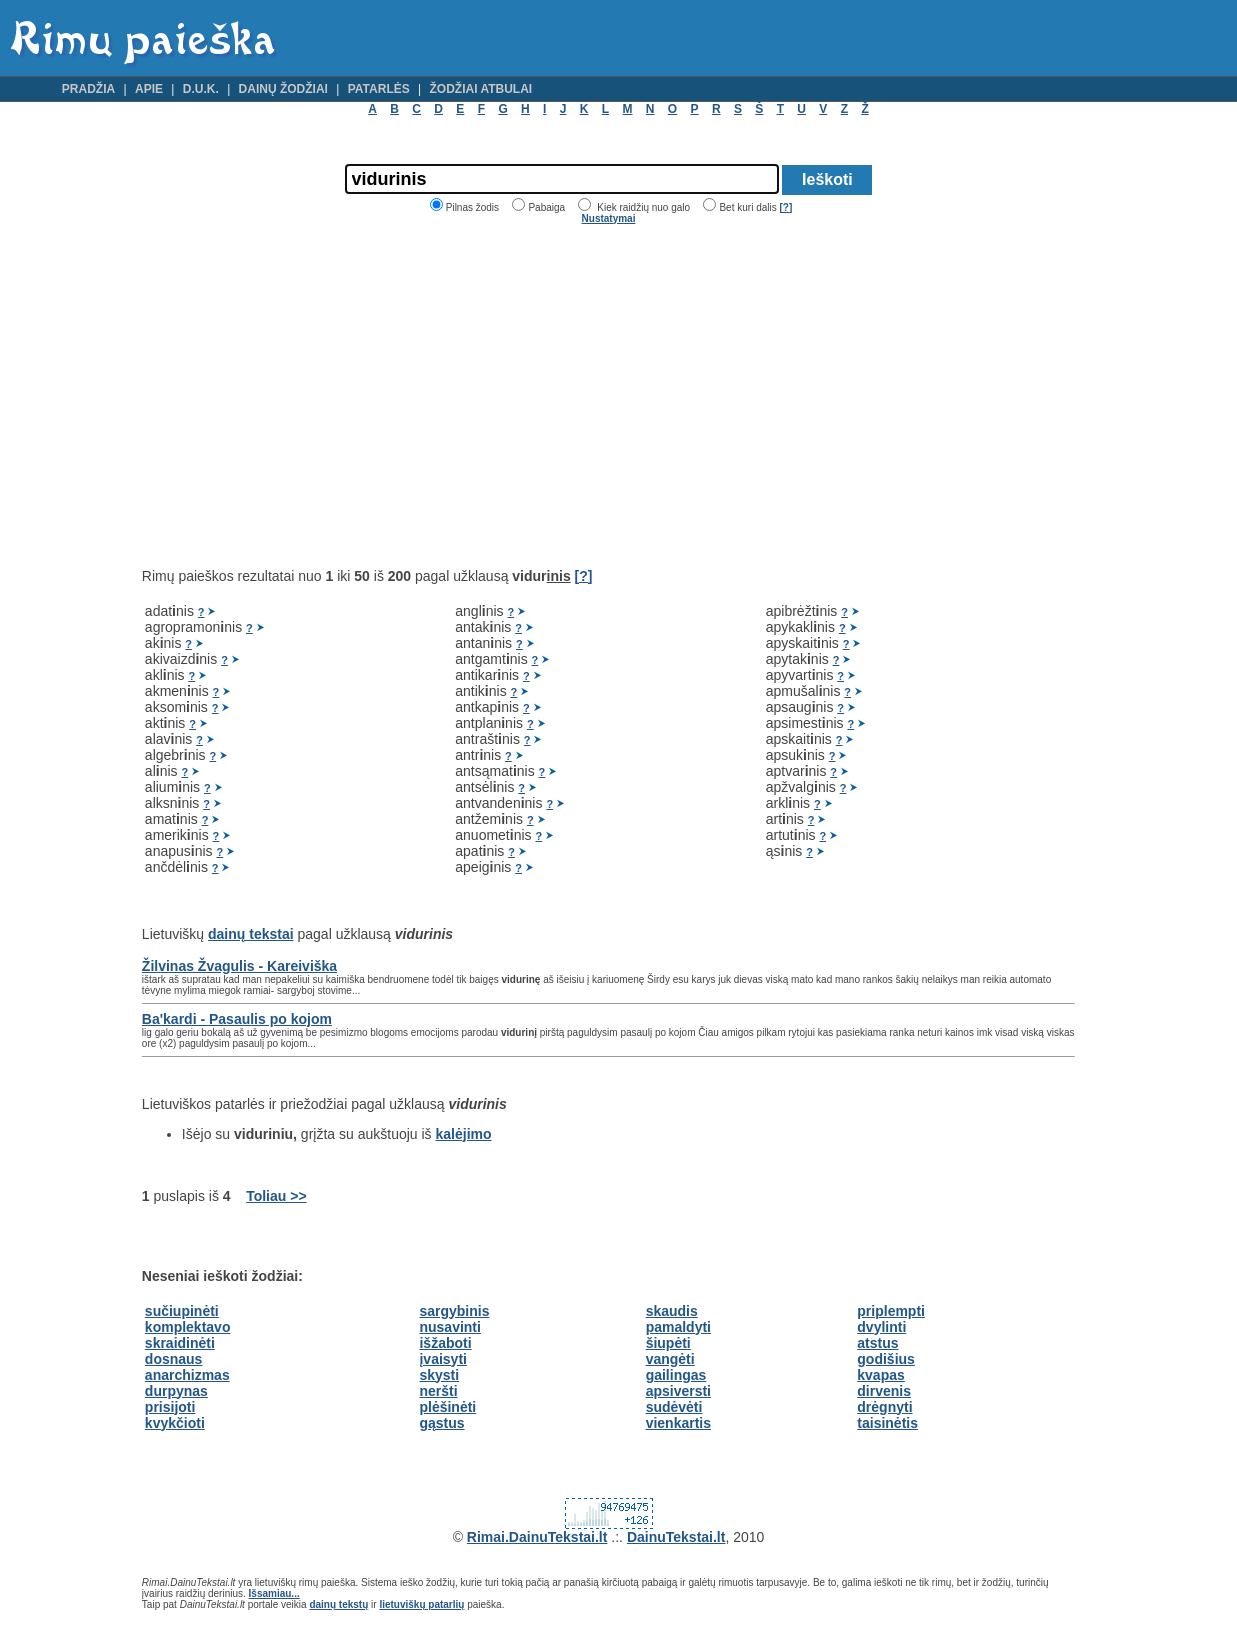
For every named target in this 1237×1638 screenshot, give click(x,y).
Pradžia (88, 89)
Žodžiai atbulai (481, 89)
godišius (886, 1359)
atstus (877, 1343)
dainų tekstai (251, 934)
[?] (785, 207)
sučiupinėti (182, 1311)
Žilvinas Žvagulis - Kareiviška (239, 966)
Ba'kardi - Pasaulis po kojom (237, 1019)
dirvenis (884, 1391)
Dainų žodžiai (283, 89)
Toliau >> (276, 1196)
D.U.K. (201, 89)
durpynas (176, 1391)
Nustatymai (609, 218)
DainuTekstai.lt (676, 1537)
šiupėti (668, 1343)
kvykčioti (175, 1423)
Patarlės (379, 89)
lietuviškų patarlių (421, 1604)
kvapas (880, 1375)
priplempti (891, 1311)
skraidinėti (180, 1343)
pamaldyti (678, 1327)
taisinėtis (887, 1423)
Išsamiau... (274, 1593)
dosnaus (174, 1359)
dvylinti (881, 1327)
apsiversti (678, 1391)
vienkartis (678, 1423)
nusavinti (449, 1327)
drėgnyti (884, 1407)
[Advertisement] (310, 396)
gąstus (441, 1423)
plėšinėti (447, 1407)
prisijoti (170, 1407)
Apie (149, 89)
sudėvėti (674, 1407)
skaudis (672, 1311)
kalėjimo (464, 1134)
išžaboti (445, 1343)
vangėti (670, 1359)
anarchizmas (187, 1375)
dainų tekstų (338, 1604)
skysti (439, 1375)
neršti (438, 1391)
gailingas (676, 1375)
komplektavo (188, 1327)
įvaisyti (442, 1359)
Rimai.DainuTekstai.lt (537, 1537)
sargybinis (454, 1311)
